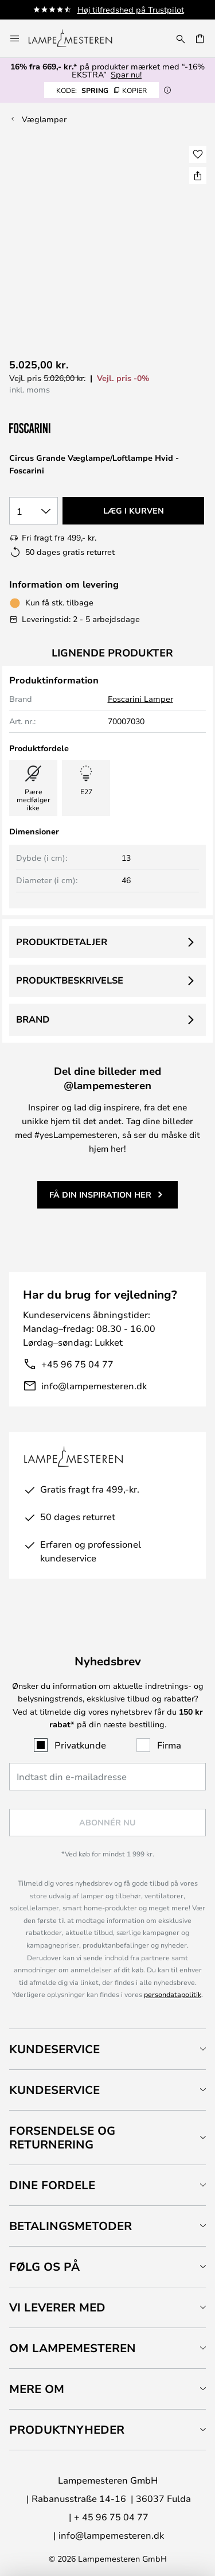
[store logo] (77, 38)
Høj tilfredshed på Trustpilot (130, 9)
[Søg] (180, 38)
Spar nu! (126, 74)
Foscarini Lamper (140, 698)
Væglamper (44, 119)
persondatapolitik (172, 1994)
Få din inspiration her (100, 1194)
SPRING (101, 90)
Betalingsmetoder (70, 2225)
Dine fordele (52, 2185)
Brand (32, 1019)
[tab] (107, 2049)
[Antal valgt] (33, 510)
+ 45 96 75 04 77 (111, 2517)
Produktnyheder (66, 2429)
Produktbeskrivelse (69, 980)
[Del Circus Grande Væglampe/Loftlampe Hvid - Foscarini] (197, 175)
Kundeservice (54, 2049)
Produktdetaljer (61, 941)
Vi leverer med (57, 2307)
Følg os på (44, 2266)
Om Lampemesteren (72, 2348)
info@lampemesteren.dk (94, 1386)
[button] (197, 154)
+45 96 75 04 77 (77, 1364)
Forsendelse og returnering (62, 2137)
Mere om (36, 2388)
